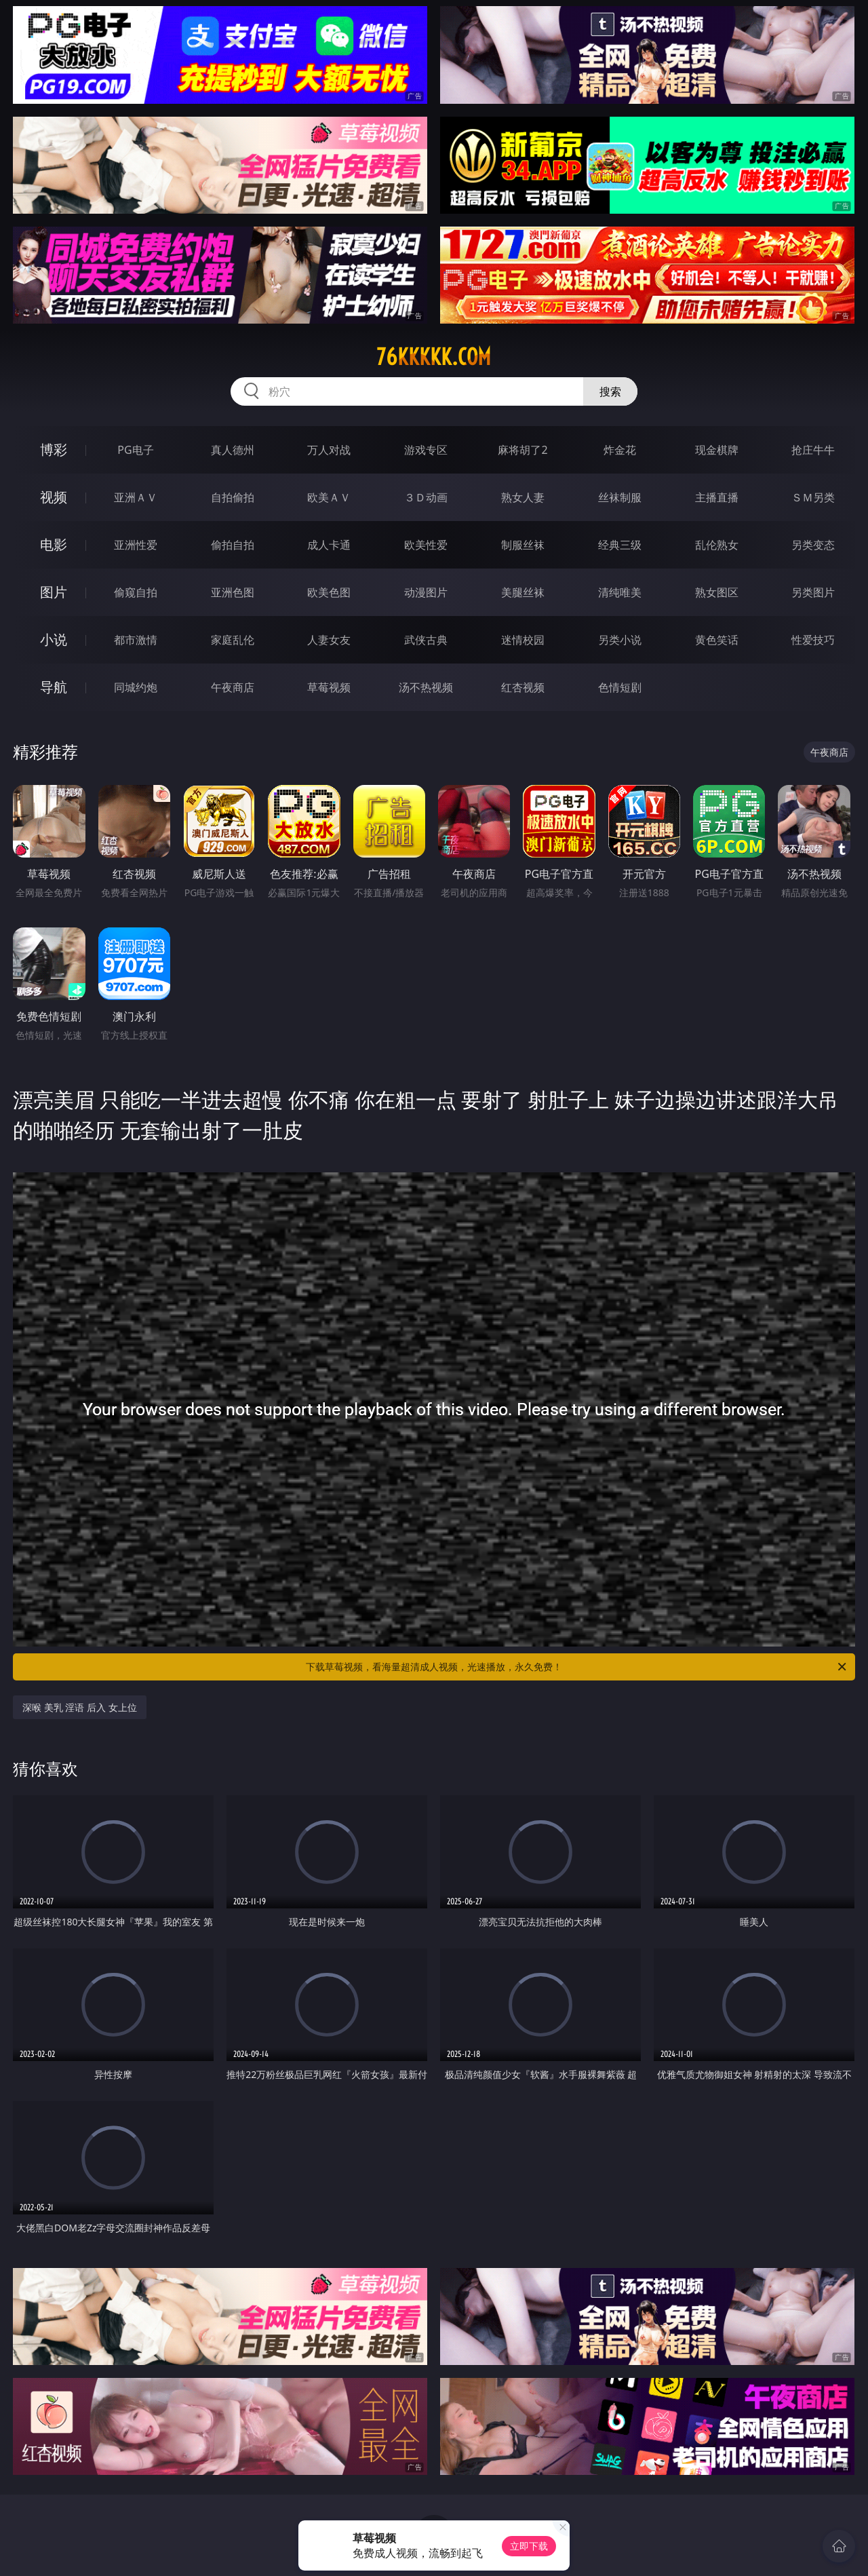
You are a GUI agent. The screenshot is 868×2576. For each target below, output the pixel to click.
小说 (53, 639)
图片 (53, 592)
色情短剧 (620, 687)
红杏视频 (523, 687)
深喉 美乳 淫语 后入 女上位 (79, 1707)
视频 (53, 497)
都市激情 (135, 639)
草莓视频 (329, 687)
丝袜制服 (620, 497)
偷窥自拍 (135, 592)
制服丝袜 (523, 544)
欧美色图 (329, 592)
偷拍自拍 (232, 544)
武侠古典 (426, 639)
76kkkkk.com (433, 356)
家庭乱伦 (232, 639)
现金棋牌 (716, 449)
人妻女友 (329, 639)
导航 (53, 687)
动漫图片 (426, 592)
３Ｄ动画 (426, 497)
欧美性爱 (426, 544)
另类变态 (813, 544)
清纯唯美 (620, 592)
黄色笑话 (716, 639)
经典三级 (620, 544)
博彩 (53, 449)
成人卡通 (329, 544)
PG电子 (135, 449)
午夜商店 (232, 687)
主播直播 (716, 497)
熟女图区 (716, 592)
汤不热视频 (426, 687)
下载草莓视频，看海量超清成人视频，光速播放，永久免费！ (577, 1667)
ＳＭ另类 (813, 497)
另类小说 (620, 639)
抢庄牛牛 (813, 449)
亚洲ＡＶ (135, 497)
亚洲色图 (232, 592)
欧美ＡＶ (329, 497)
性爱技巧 (813, 639)
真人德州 (232, 449)
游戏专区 (426, 449)
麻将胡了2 (522, 449)
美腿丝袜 (523, 592)
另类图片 (813, 592)
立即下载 (529, 2545)
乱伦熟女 (716, 544)
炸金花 (620, 449)
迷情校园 (523, 639)
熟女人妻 (523, 497)
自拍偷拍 (232, 497)
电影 (53, 544)
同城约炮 (135, 687)
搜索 (610, 391)
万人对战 (329, 449)
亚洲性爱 (135, 544)
